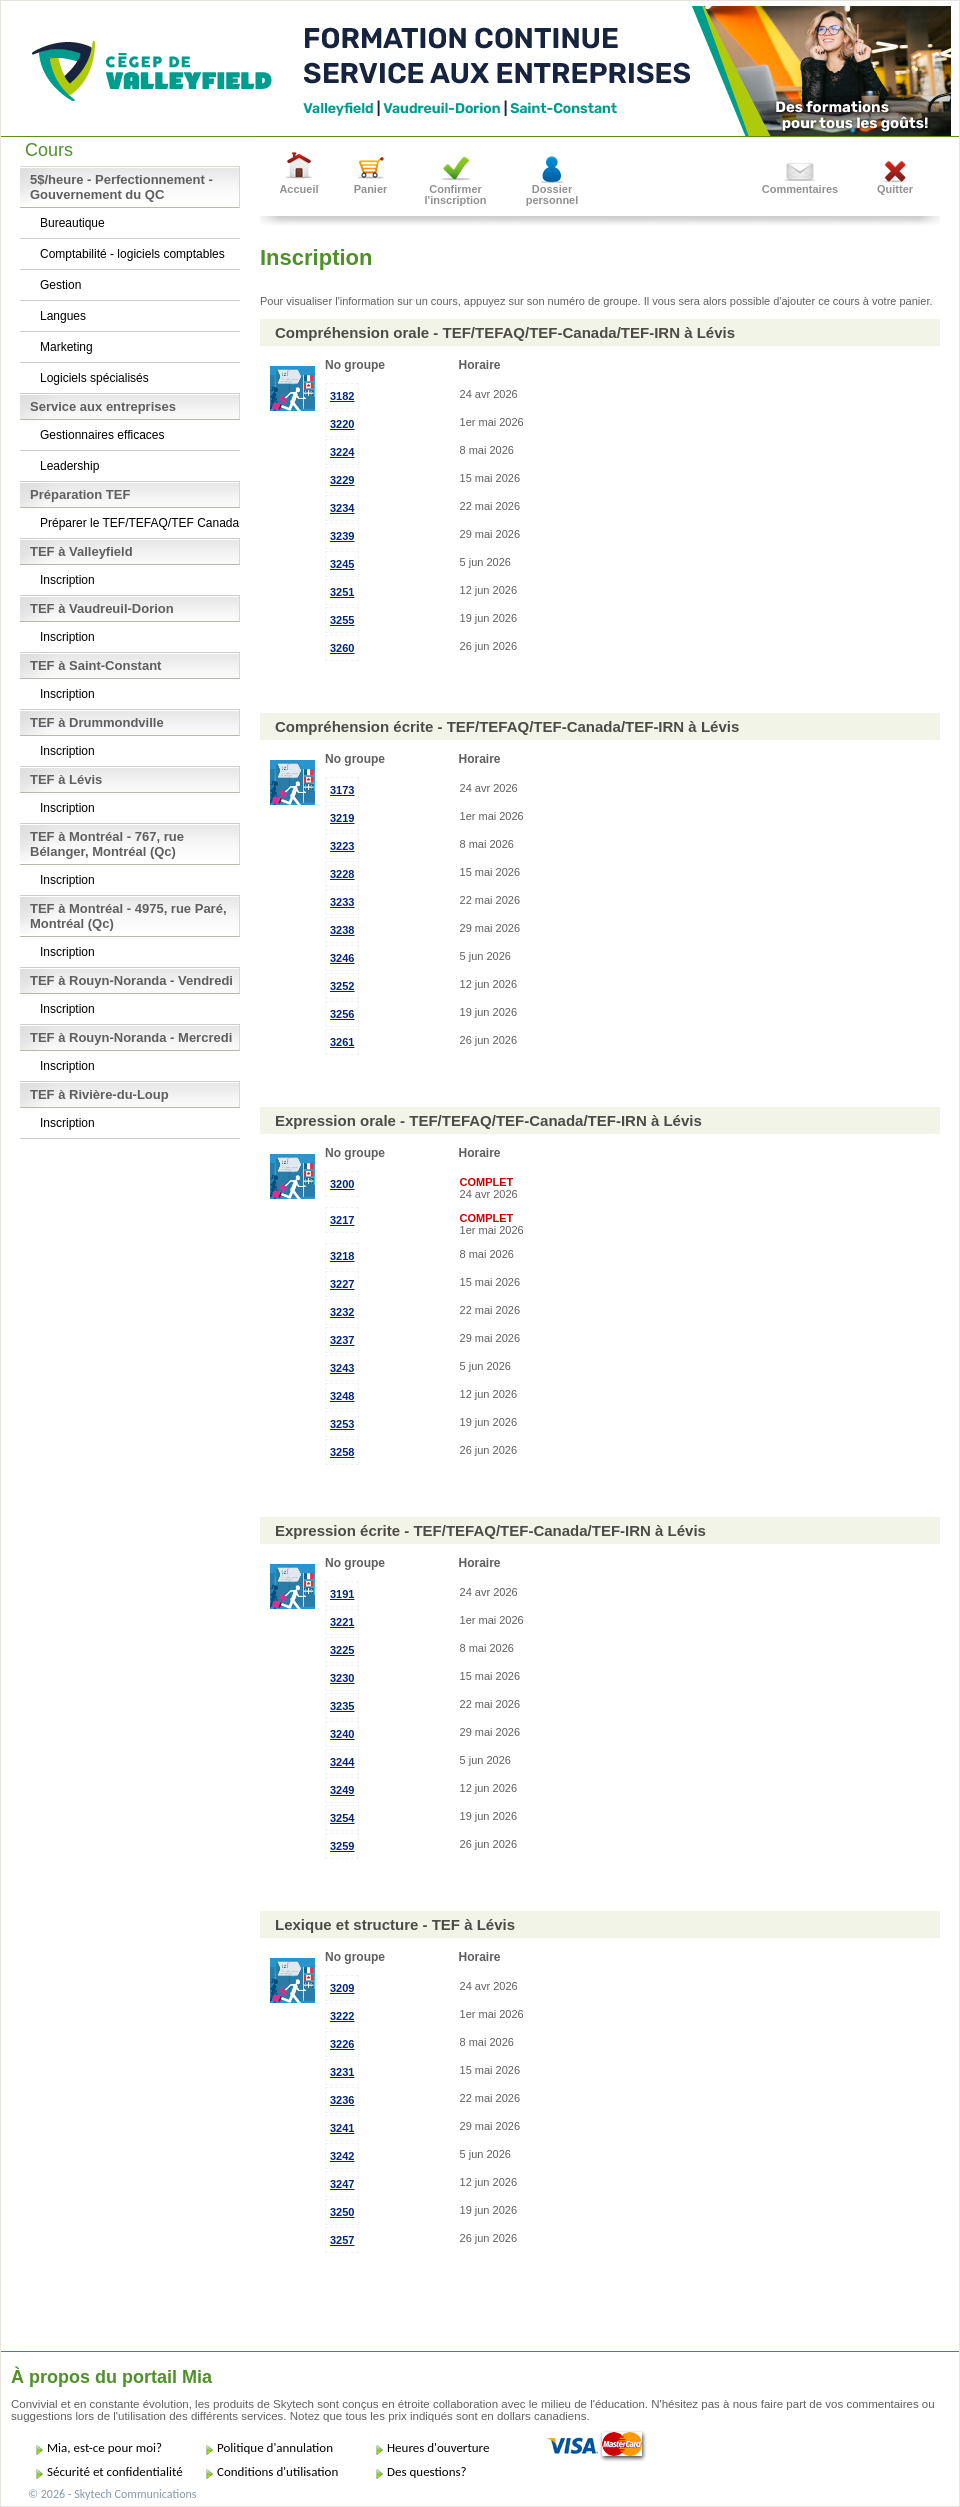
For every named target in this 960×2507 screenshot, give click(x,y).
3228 (342, 874)
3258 (342, 1452)
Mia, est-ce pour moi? (104, 2447)
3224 (342, 452)
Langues (63, 316)
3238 (342, 930)
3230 (342, 1678)
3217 (342, 1220)
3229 (342, 480)
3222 (342, 2016)
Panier (371, 189)
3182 (342, 396)
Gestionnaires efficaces (102, 435)
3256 (342, 1014)
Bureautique (72, 223)
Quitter (895, 189)
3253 (342, 1424)
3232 (342, 1312)
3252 (342, 986)
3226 (342, 2044)
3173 (342, 790)
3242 (342, 2156)
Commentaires (800, 189)
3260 (342, 648)
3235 (342, 1706)
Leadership (69, 466)
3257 (342, 2240)
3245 (342, 564)
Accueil (298, 189)
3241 (342, 2128)
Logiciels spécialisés (94, 378)
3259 (342, 1846)
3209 (342, 1988)
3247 (342, 2184)
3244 (342, 1762)
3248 (342, 1396)
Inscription (67, 580)
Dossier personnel (552, 194)
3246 (342, 958)
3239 (342, 536)
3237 (342, 1340)
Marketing (66, 347)
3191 (342, 1594)
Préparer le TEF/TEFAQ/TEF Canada (139, 523)
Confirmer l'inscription (456, 194)
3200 (342, 1184)
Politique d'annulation (275, 2447)
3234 (342, 508)
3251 (342, 592)
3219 (342, 818)
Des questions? (427, 2471)
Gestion (60, 285)
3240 (342, 1734)
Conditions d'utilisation (277, 2471)
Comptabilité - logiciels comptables (132, 254)
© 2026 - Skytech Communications (112, 2494)
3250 (342, 2212)
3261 (342, 1042)
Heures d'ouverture (438, 2447)
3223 (342, 846)
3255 (342, 620)
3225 (342, 1650)
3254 (342, 1818)
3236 (342, 2100)
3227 (342, 1284)
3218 (342, 1256)
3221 (342, 1622)
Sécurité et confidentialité (115, 2471)
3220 (342, 424)
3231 (342, 2072)
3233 (342, 902)
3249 (342, 1790)
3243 (342, 1368)
